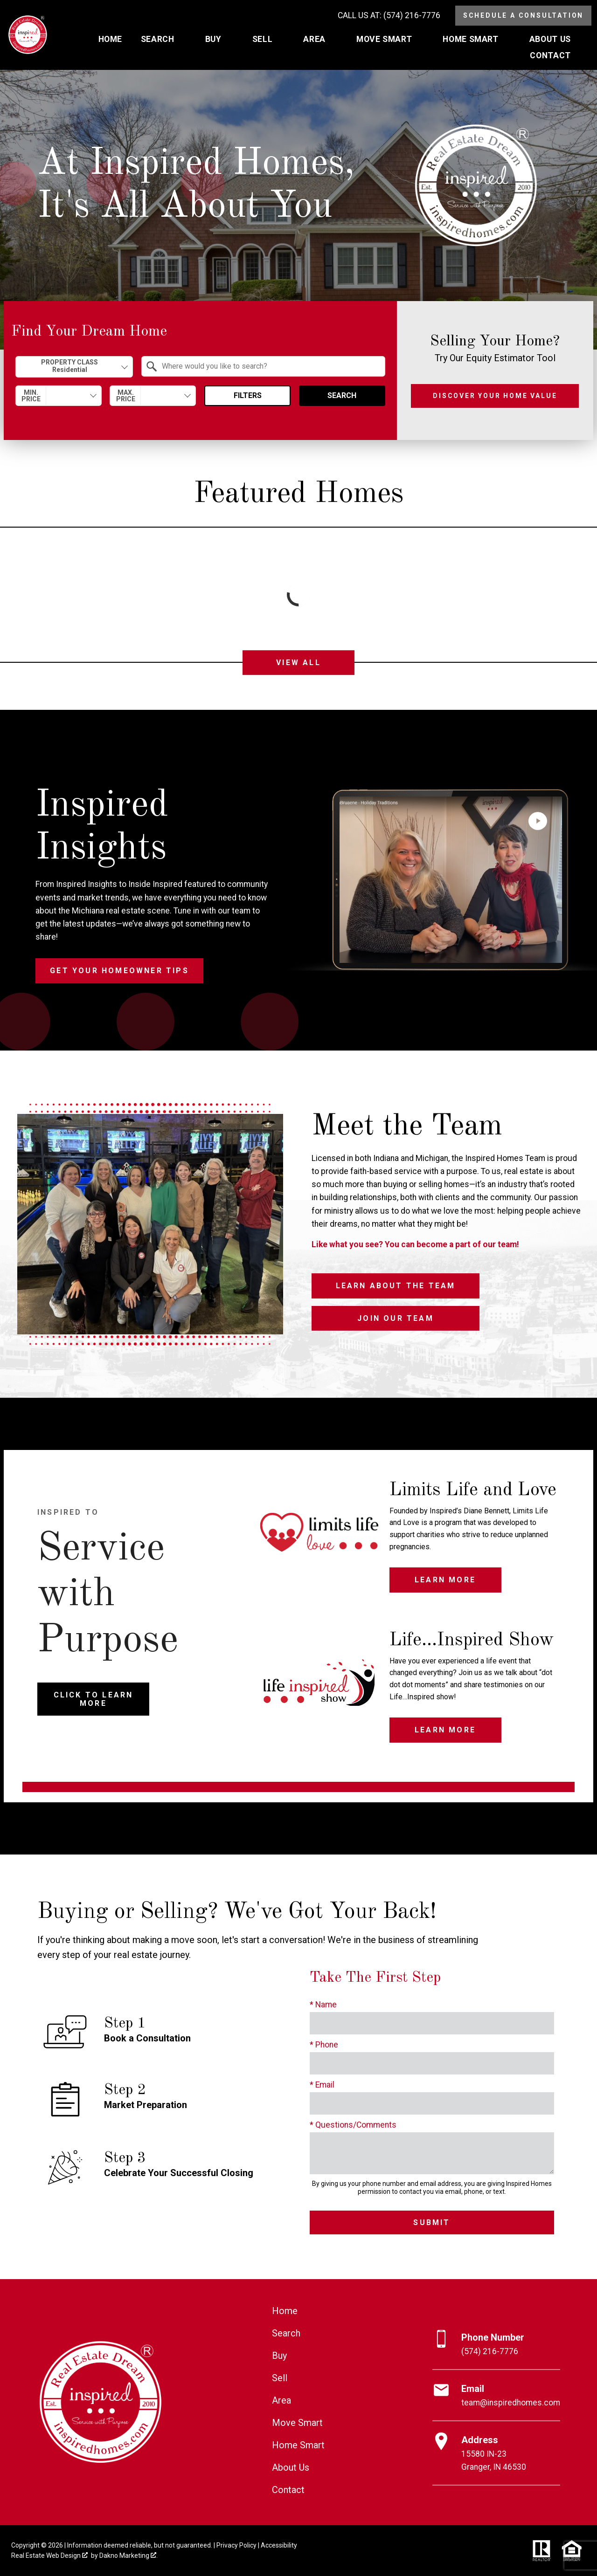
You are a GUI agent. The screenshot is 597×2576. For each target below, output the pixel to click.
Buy (279, 2355)
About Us (290, 2467)
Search (341, 395)
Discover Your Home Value (495, 395)
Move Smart (297, 2422)
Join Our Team (395, 1318)
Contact (288, 2489)
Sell (279, 2378)
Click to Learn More (93, 1699)
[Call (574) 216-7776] (389, 16)
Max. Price (125, 396)
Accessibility (279, 2545)
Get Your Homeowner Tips (119, 970)
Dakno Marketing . (128, 2555)
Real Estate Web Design (49, 2555)
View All (298, 662)
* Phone (324, 2044)
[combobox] (74, 367)
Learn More (445, 1579)
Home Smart (298, 2445)
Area (281, 2400)
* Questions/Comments (353, 2124)
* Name (323, 2004)
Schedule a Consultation (523, 15)
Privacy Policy (236, 2545)
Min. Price (31, 396)
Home (110, 39)
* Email (322, 2084)
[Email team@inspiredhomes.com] (496, 2395)
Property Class (69, 366)
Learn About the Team (396, 1285)
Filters (248, 395)
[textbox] (269, 366)
